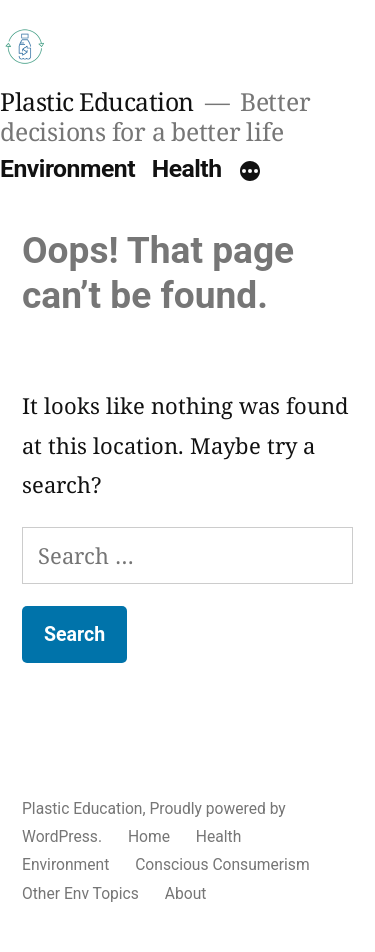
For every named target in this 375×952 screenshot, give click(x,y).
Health (187, 168)
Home (149, 836)
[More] (250, 173)
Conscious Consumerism (222, 864)
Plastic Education (97, 101)
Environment (67, 168)
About (186, 893)
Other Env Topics (80, 893)
